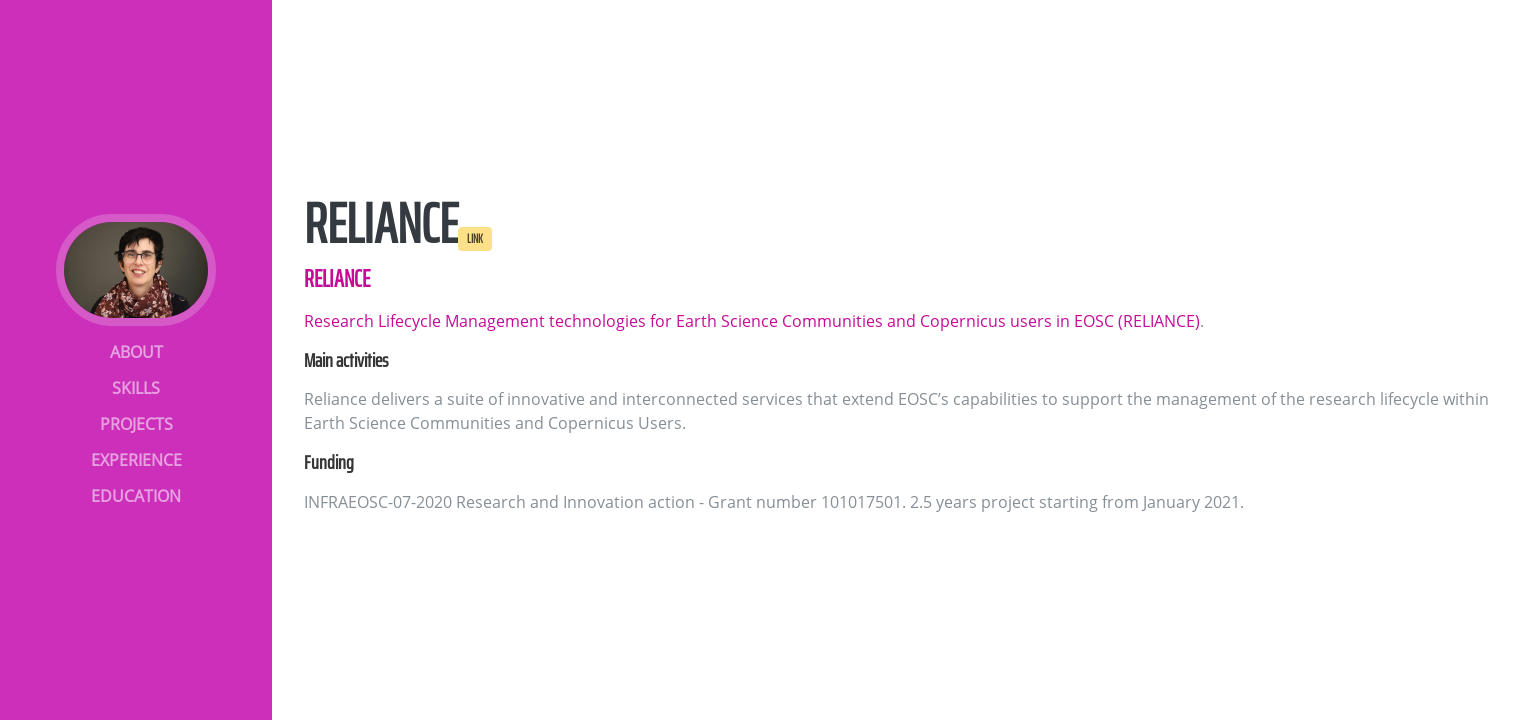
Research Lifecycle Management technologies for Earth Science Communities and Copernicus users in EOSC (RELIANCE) (752, 321)
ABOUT (136, 352)
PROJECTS (136, 424)
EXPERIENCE (136, 460)
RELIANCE (337, 279)
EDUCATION (136, 496)
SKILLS (136, 388)
